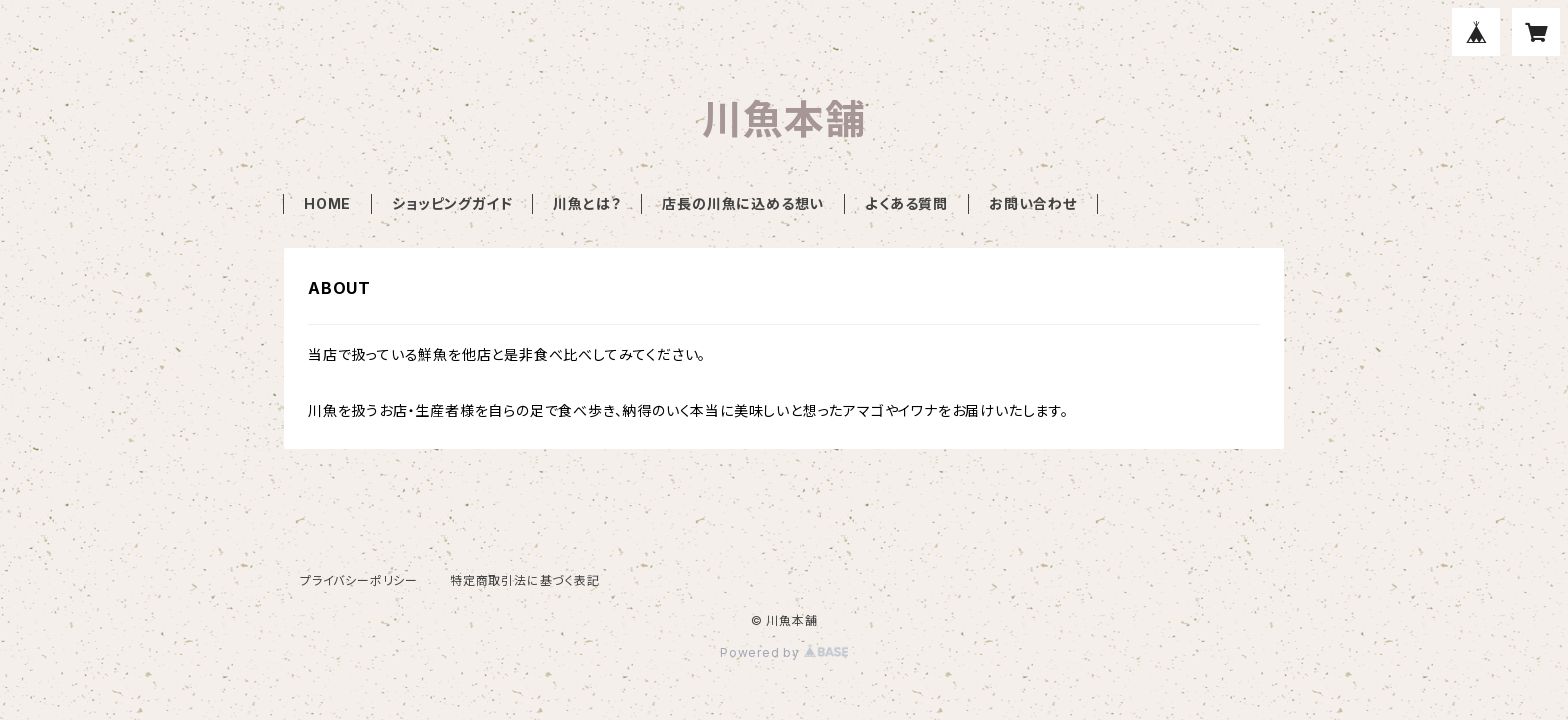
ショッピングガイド (452, 203)
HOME (327, 203)
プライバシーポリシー (359, 580)
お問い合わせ (1033, 203)
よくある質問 (906, 203)
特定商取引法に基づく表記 (525, 580)
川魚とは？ (587, 203)
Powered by (784, 652)
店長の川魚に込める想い (743, 203)
